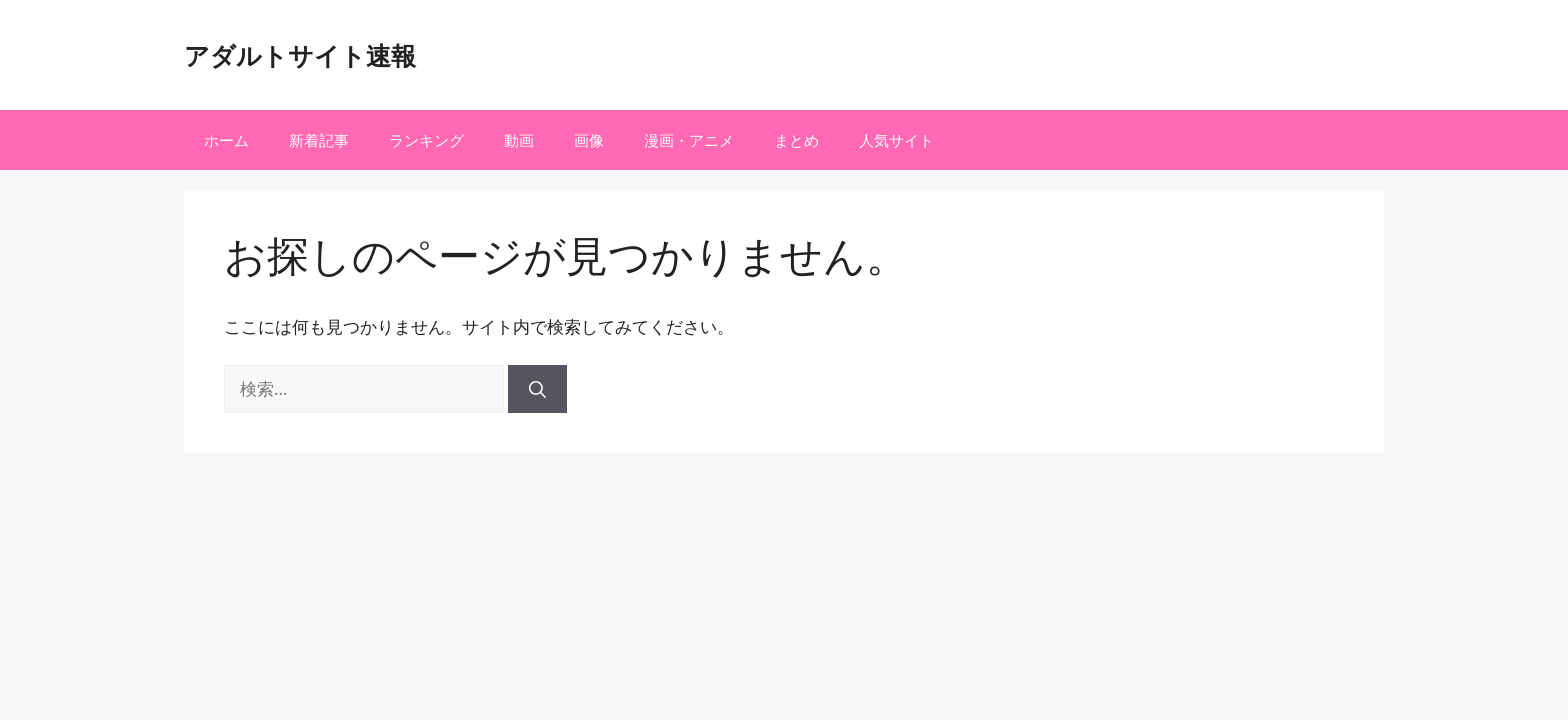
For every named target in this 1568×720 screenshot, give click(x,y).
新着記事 (319, 140)
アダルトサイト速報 (300, 55)
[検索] (537, 389)
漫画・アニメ (689, 140)
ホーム (226, 140)
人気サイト (896, 140)
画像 (589, 140)
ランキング (426, 140)
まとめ (796, 140)
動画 (519, 140)
